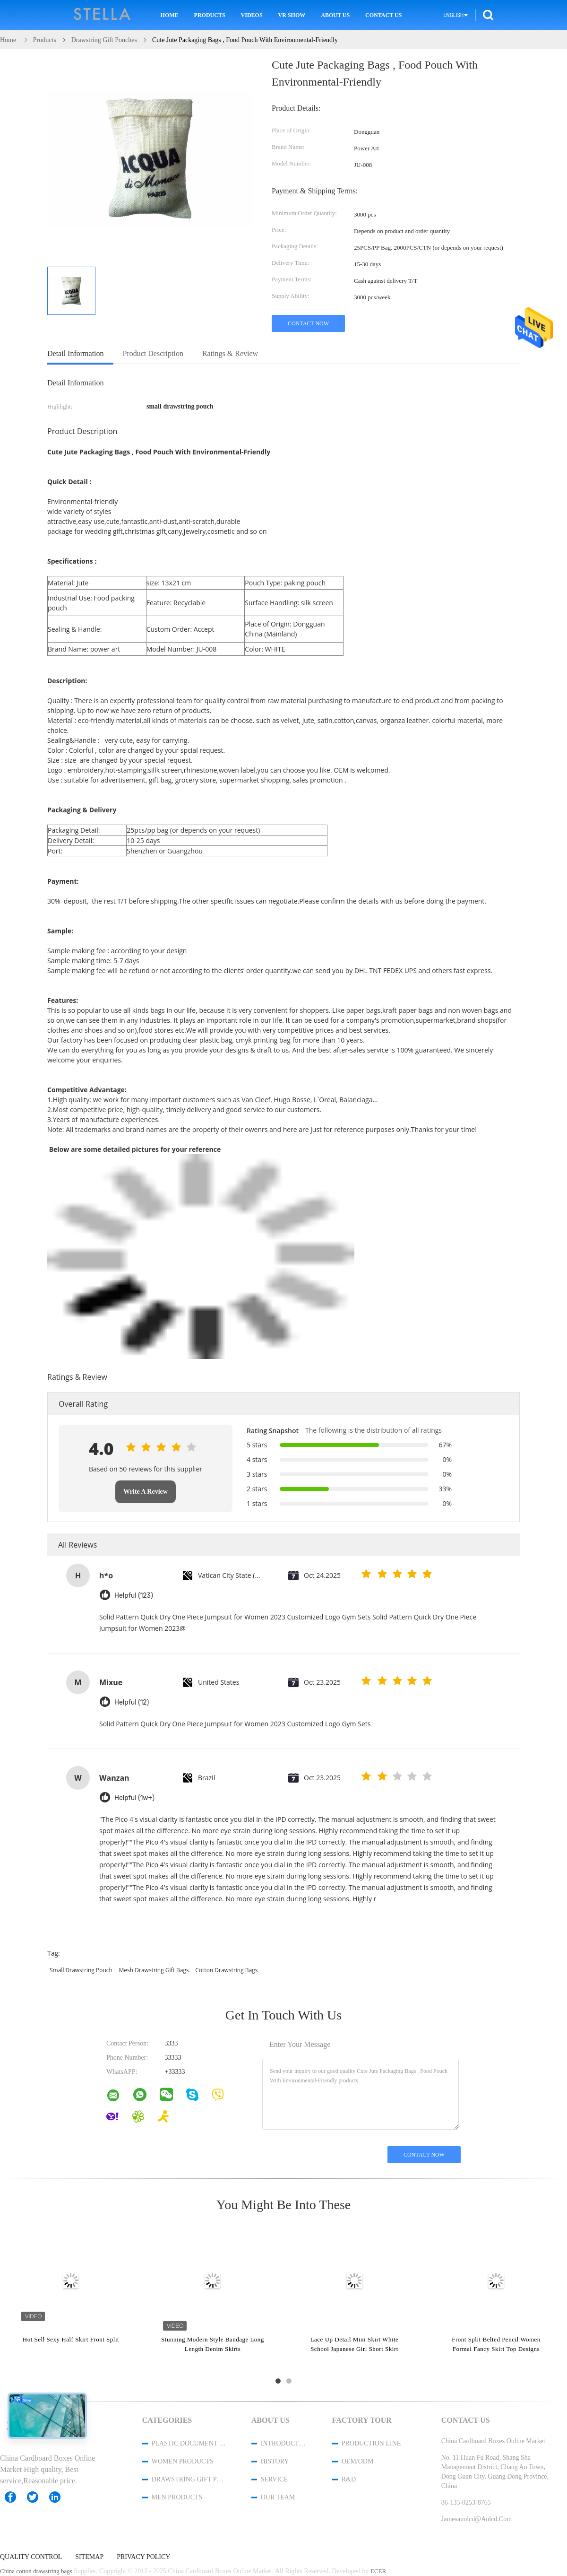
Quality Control (31, 2557)
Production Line (371, 2443)
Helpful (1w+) (134, 1798)
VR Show (292, 15)
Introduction (284, 2443)
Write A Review (145, 1491)
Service (274, 2479)
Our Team (278, 2497)
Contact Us (383, 15)
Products (209, 15)
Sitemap (89, 2557)
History (275, 2461)
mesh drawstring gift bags (154, 1970)
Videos (252, 15)
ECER (378, 2571)
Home (170, 15)
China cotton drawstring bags (36, 2571)
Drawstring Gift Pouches (189, 2479)
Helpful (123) (133, 1596)
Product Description (153, 353)
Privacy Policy (143, 2557)
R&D (349, 2479)
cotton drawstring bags (226, 1970)
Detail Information (75, 353)
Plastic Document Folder (189, 2443)
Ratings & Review (230, 353)
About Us (335, 15)
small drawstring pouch (81, 1970)
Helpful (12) (131, 1702)
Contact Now (308, 323)
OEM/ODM (358, 2461)
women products (183, 2461)
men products (177, 2497)
